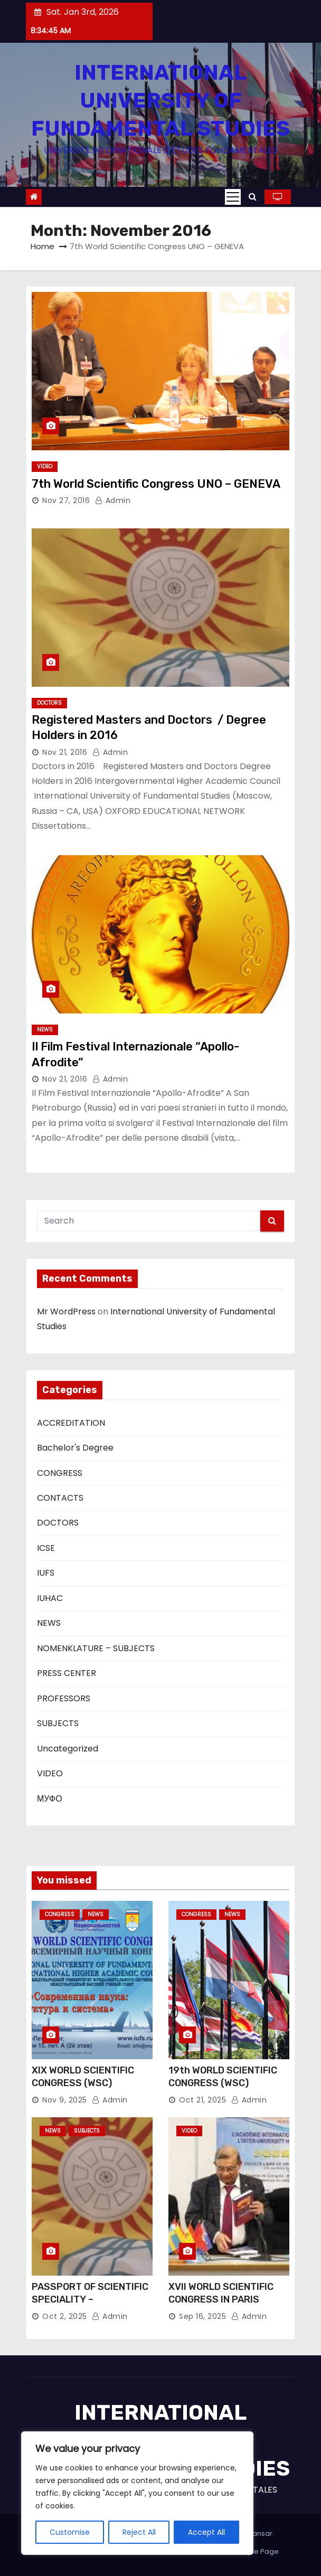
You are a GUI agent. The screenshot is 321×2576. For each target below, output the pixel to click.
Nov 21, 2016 (64, 752)
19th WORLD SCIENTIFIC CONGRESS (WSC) (222, 2076)
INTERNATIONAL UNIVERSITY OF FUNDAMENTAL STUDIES (160, 100)
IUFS (45, 1573)
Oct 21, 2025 (202, 2100)
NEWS (45, 1030)
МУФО (49, 1799)
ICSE (46, 1548)
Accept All (206, 2532)
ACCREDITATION (71, 1423)
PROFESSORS (63, 1698)
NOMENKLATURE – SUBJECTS (96, 1648)
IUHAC (50, 1598)
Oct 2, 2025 (64, 2316)
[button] (253, 196)
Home (42, 246)
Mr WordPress (66, 1311)
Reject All (139, 2532)
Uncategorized (67, 1748)
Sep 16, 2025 (202, 2316)
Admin (113, 500)
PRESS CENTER (66, 1673)
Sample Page (255, 2551)
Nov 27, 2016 (66, 500)
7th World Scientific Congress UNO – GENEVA (156, 484)
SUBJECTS (58, 1723)
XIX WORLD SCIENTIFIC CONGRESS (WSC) (83, 2076)
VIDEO (44, 466)
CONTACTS (60, 1498)
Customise (70, 2532)
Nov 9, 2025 (64, 2100)
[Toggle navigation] (233, 197)
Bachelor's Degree (75, 1448)
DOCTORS (49, 703)
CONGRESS (59, 1473)
